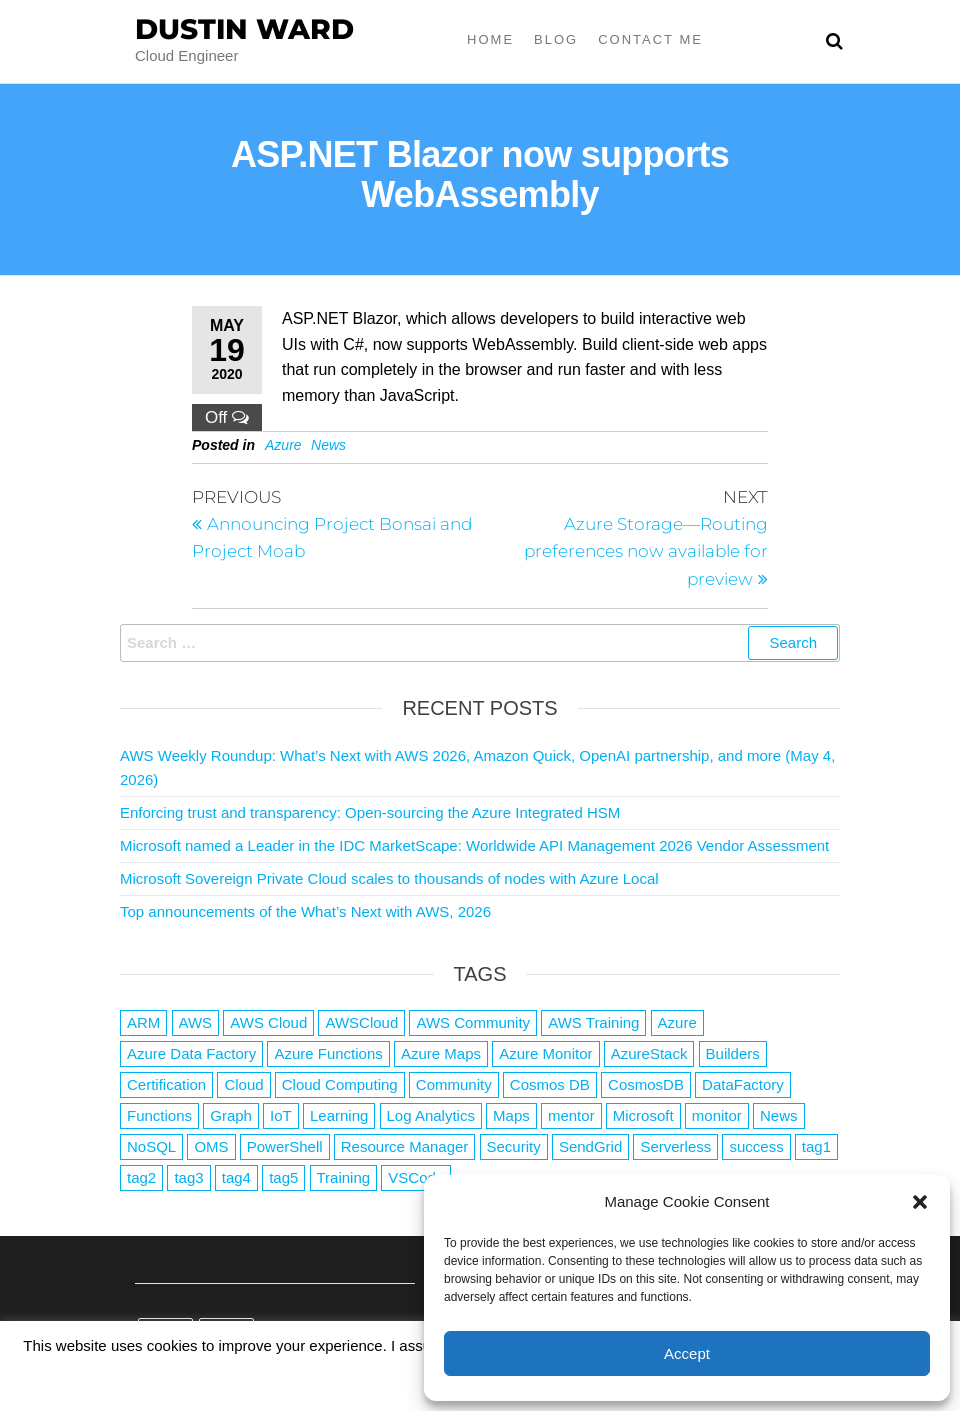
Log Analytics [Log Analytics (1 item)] (431, 1115)
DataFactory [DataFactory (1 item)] (743, 1084)
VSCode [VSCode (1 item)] (416, 1177)
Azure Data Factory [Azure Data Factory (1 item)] (191, 1053)
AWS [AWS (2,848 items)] (196, 1022)
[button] (920, 1202)
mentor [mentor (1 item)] (571, 1115)
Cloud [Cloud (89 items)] (243, 1084)
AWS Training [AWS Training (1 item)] (593, 1022)
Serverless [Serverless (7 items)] (675, 1146)
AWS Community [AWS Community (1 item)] (473, 1022)
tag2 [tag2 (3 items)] (141, 1177)
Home (490, 39)
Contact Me (650, 39)
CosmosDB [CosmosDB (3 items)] (646, 1084)
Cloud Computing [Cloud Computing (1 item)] (340, 1084)
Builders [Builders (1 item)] (733, 1053)
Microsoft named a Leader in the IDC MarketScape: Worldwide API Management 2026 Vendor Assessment (474, 845)
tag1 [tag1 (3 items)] (816, 1146)
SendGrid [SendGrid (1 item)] (590, 1146)
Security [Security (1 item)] (514, 1146)
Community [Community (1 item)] (454, 1084)
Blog (556, 39)
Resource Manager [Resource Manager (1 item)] (405, 1146)
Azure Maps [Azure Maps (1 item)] (441, 1053)
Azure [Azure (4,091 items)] (677, 1022)
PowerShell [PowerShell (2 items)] (285, 1146)
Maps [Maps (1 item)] (511, 1115)
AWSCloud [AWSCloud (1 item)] (361, 1022)
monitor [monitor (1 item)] (717, 1115)
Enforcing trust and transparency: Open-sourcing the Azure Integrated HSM (370, 812)
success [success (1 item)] (756, 1146)
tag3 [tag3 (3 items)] (188, 1177)
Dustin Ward (244, 29)
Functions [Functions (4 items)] (159, 1115)
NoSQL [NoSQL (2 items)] (151, 1146)
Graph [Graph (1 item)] (231, 1115)
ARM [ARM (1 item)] (143, 1022)
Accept (687, 1353)
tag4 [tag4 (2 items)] (236, 1177)
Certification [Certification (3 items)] (166, 1084)
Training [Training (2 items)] (344, 1177)
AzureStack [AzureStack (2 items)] (649, 1053)
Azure (283, 445)
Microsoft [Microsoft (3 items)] (643, 1115)
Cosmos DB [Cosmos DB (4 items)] (550, 1084)
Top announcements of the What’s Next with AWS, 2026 (305, 911)
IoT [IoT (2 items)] (281, 1115)
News (328, 445)
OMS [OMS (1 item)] (211, 1146)
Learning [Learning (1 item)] (339, 1115)
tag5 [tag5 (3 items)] (283, 1177)
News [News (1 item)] (779, 1115)
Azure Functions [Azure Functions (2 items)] (328, 1053)
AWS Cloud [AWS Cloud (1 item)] (268, 1022)
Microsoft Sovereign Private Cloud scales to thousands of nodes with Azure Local (389, 878)
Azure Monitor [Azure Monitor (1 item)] (545, 1053)
